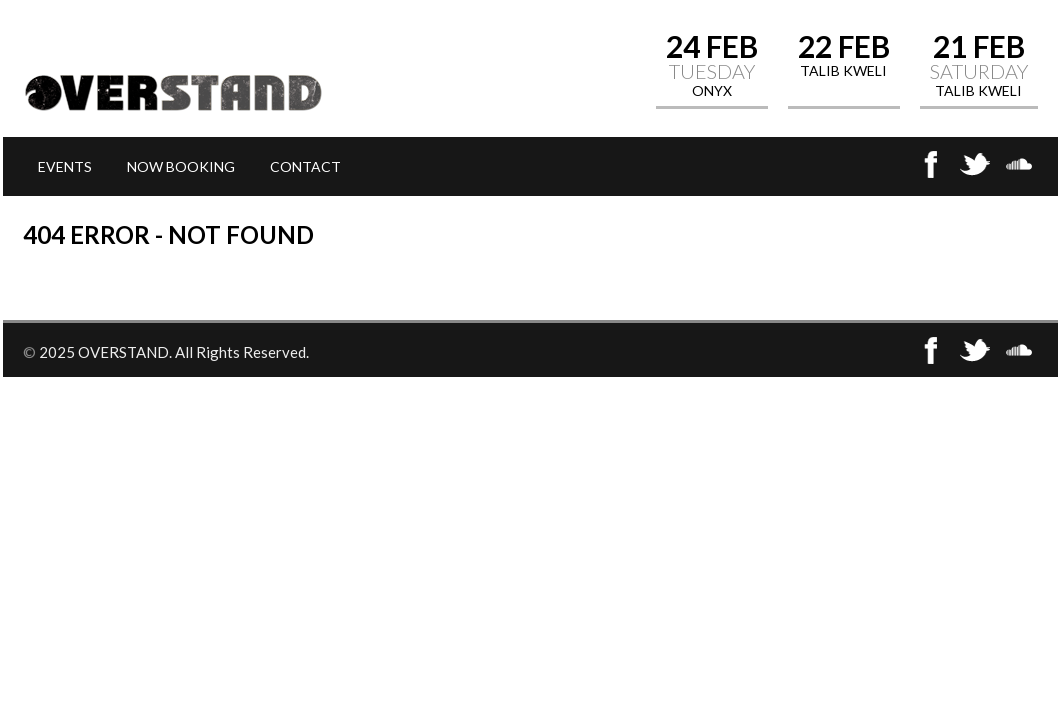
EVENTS (65, 166)
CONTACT (305, 166)
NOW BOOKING (181, 166)
